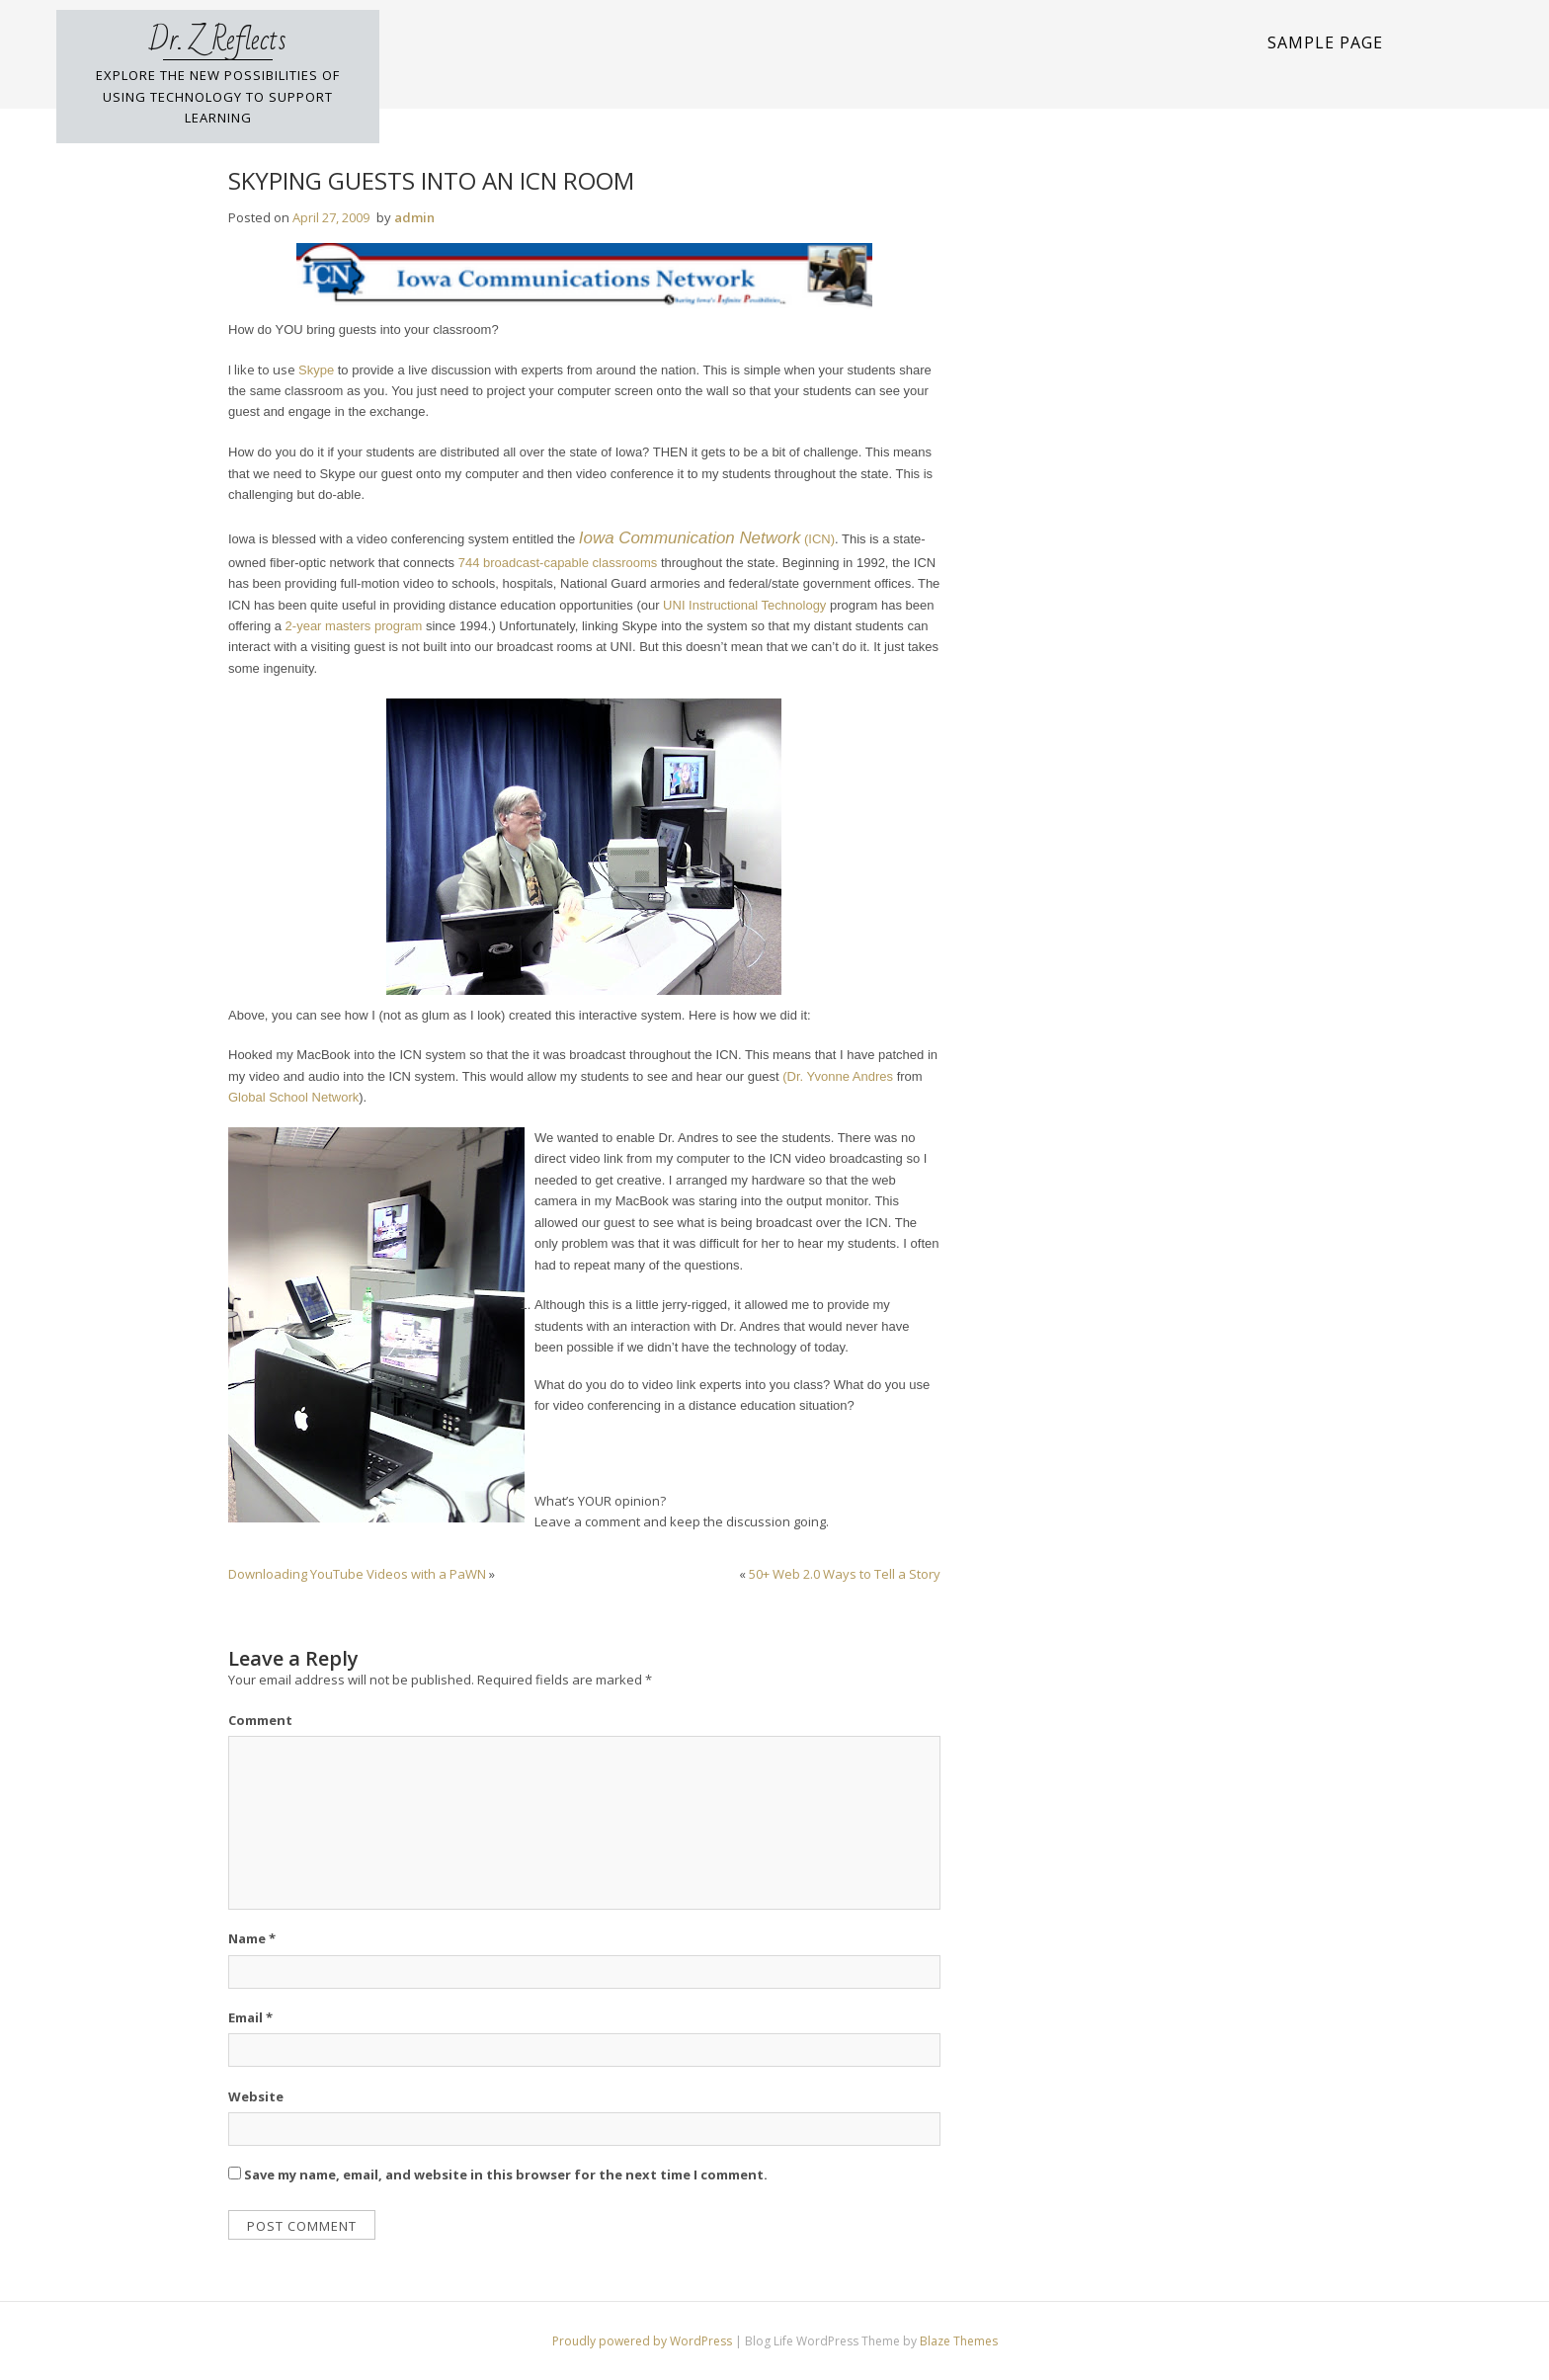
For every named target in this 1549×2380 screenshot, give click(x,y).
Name (252, 1938)
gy (820, 605)
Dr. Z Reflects (217, 40)
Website (256, 2096)
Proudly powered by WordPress (643, 2341)
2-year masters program (355, 625)
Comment (260, 1720)
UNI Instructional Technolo (738, 605)
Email (250, 2017)
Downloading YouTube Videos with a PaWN (357, 1574)
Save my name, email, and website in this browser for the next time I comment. (506, 2174)
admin (414, 217)
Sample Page (1325, 42)
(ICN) (705, 539)
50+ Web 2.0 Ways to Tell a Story (844, 1574)
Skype (316, 370)
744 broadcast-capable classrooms (558, 562)
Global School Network (293, 1097)
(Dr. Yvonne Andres (837, 1076)
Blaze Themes (959, 2341)
